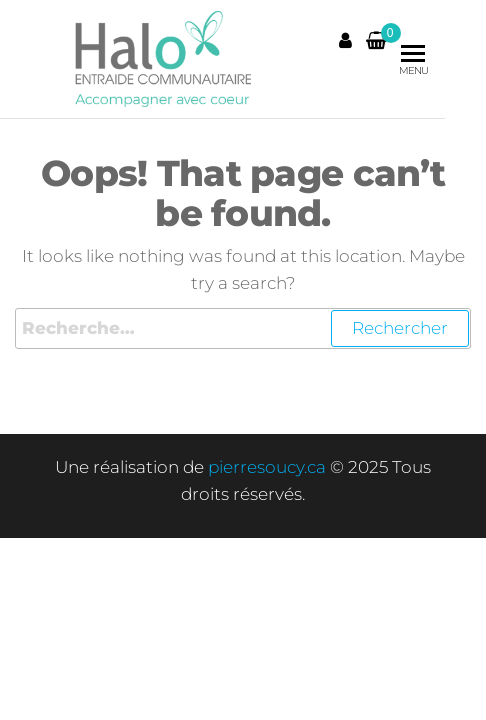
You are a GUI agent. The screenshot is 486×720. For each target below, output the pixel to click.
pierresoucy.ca (267, 467)
